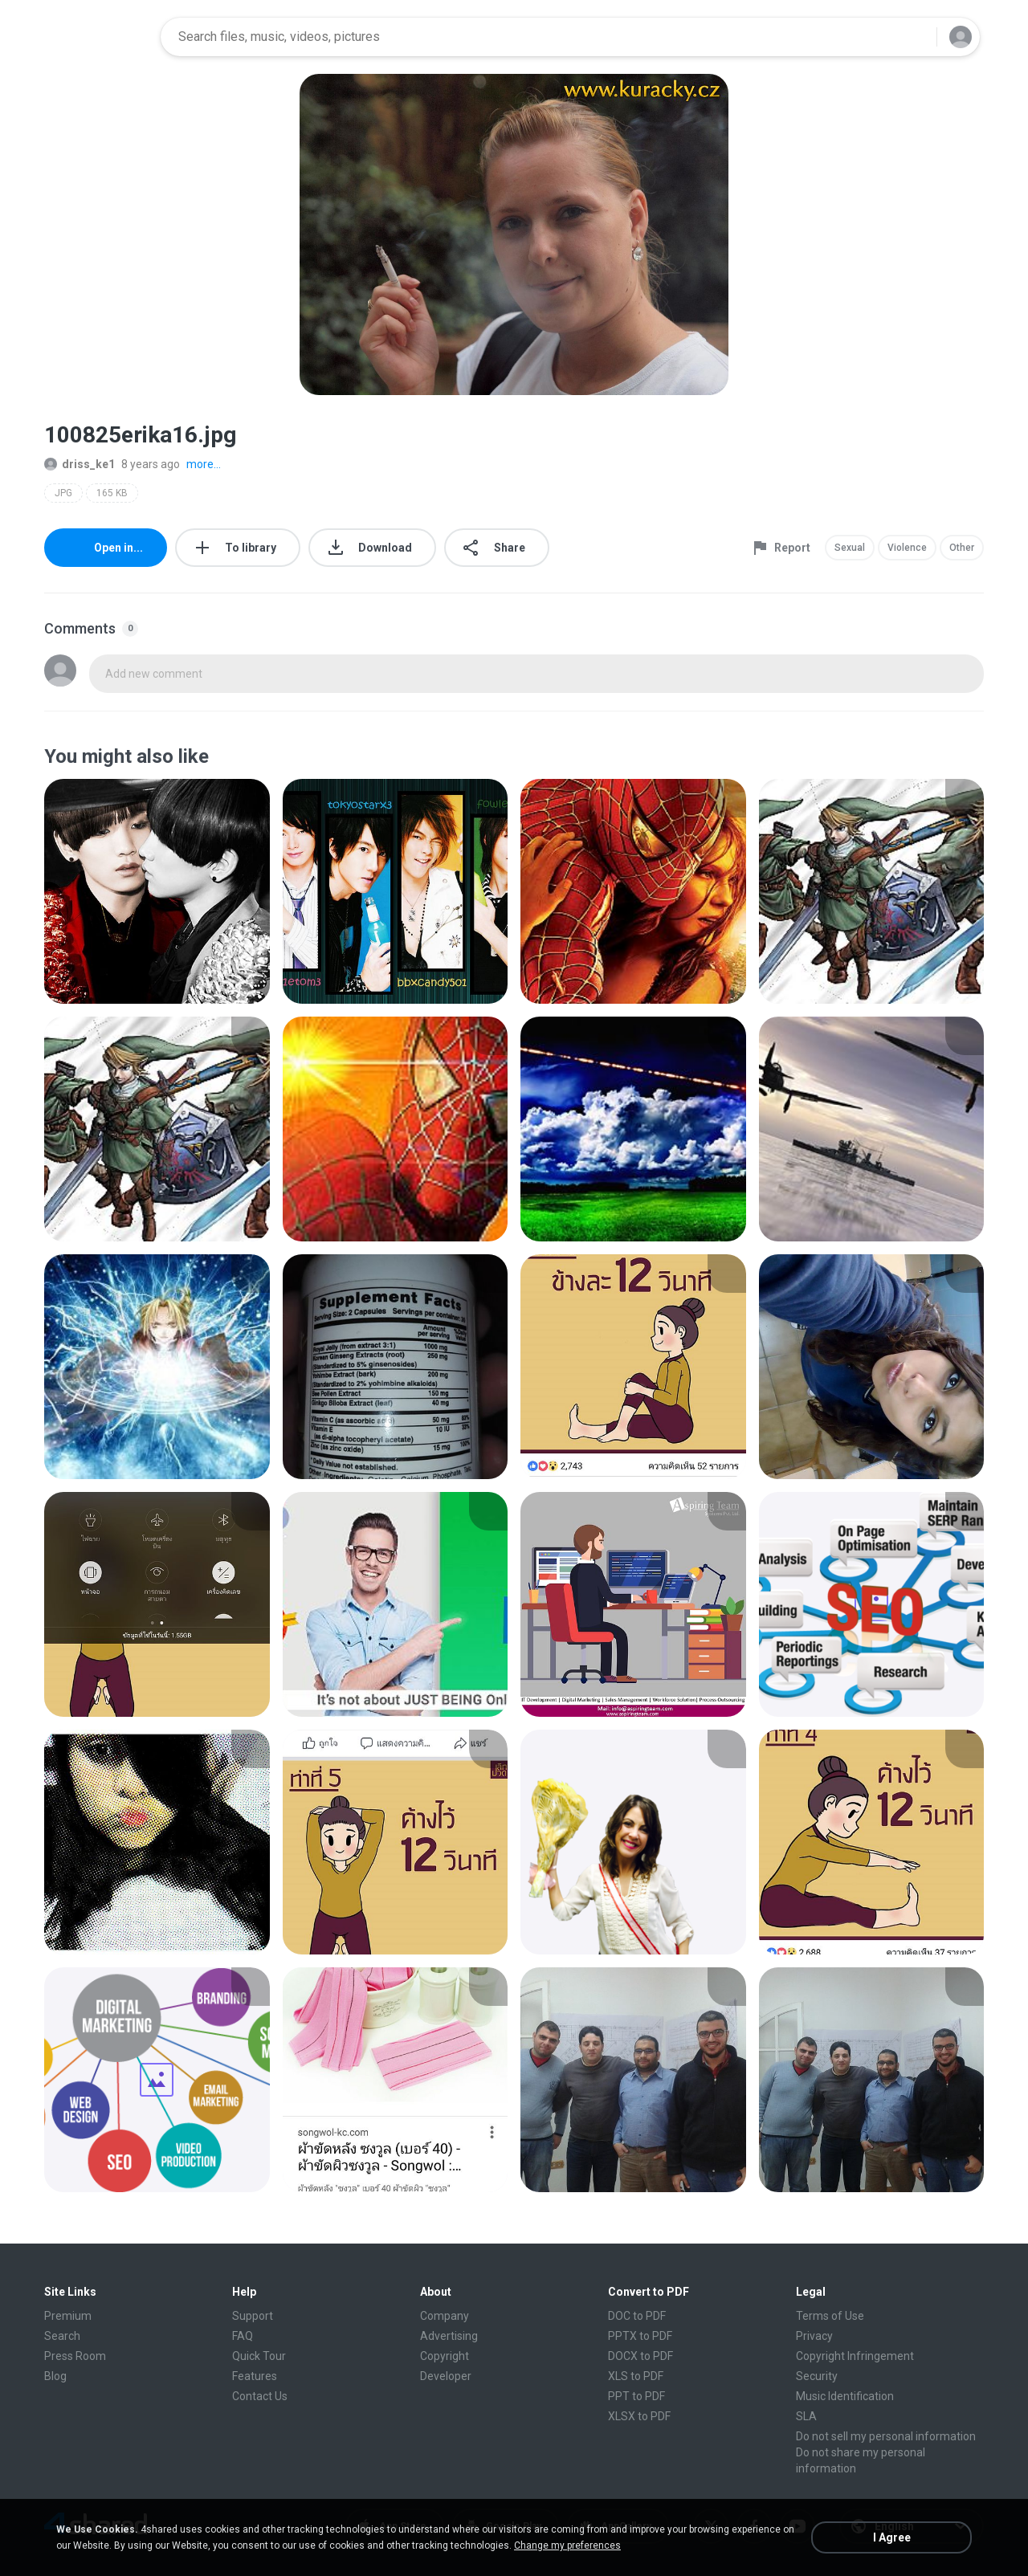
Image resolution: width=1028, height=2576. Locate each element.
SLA (806, 2416)
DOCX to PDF (640, 2356)
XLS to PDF (635, 2376)
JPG (63, 493)
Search (62, 2335)
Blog (55, 2376)
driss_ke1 (79, 464)
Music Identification (845, 2396)
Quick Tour (259, 2356)
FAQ (242, 2335)
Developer (445, 2376)
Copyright (444, 2356)
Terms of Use (830, 2315)
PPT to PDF (636, 2396)
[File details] (157, 891)
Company (444, 2315)
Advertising (449, 2335)
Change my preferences (567, 2545)
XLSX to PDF (639, 2416)
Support (252, 2315)
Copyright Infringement (855, 2356)
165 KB (112, 493)
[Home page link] (97, 37)
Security (817, 2376)
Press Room (75, 2356)
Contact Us (260, 2396)
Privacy (814, 2335)
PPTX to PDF (640, 2335)
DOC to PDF (637, 2315)
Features (254, 2376)
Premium (68, 2315)
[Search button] (914, 37)
